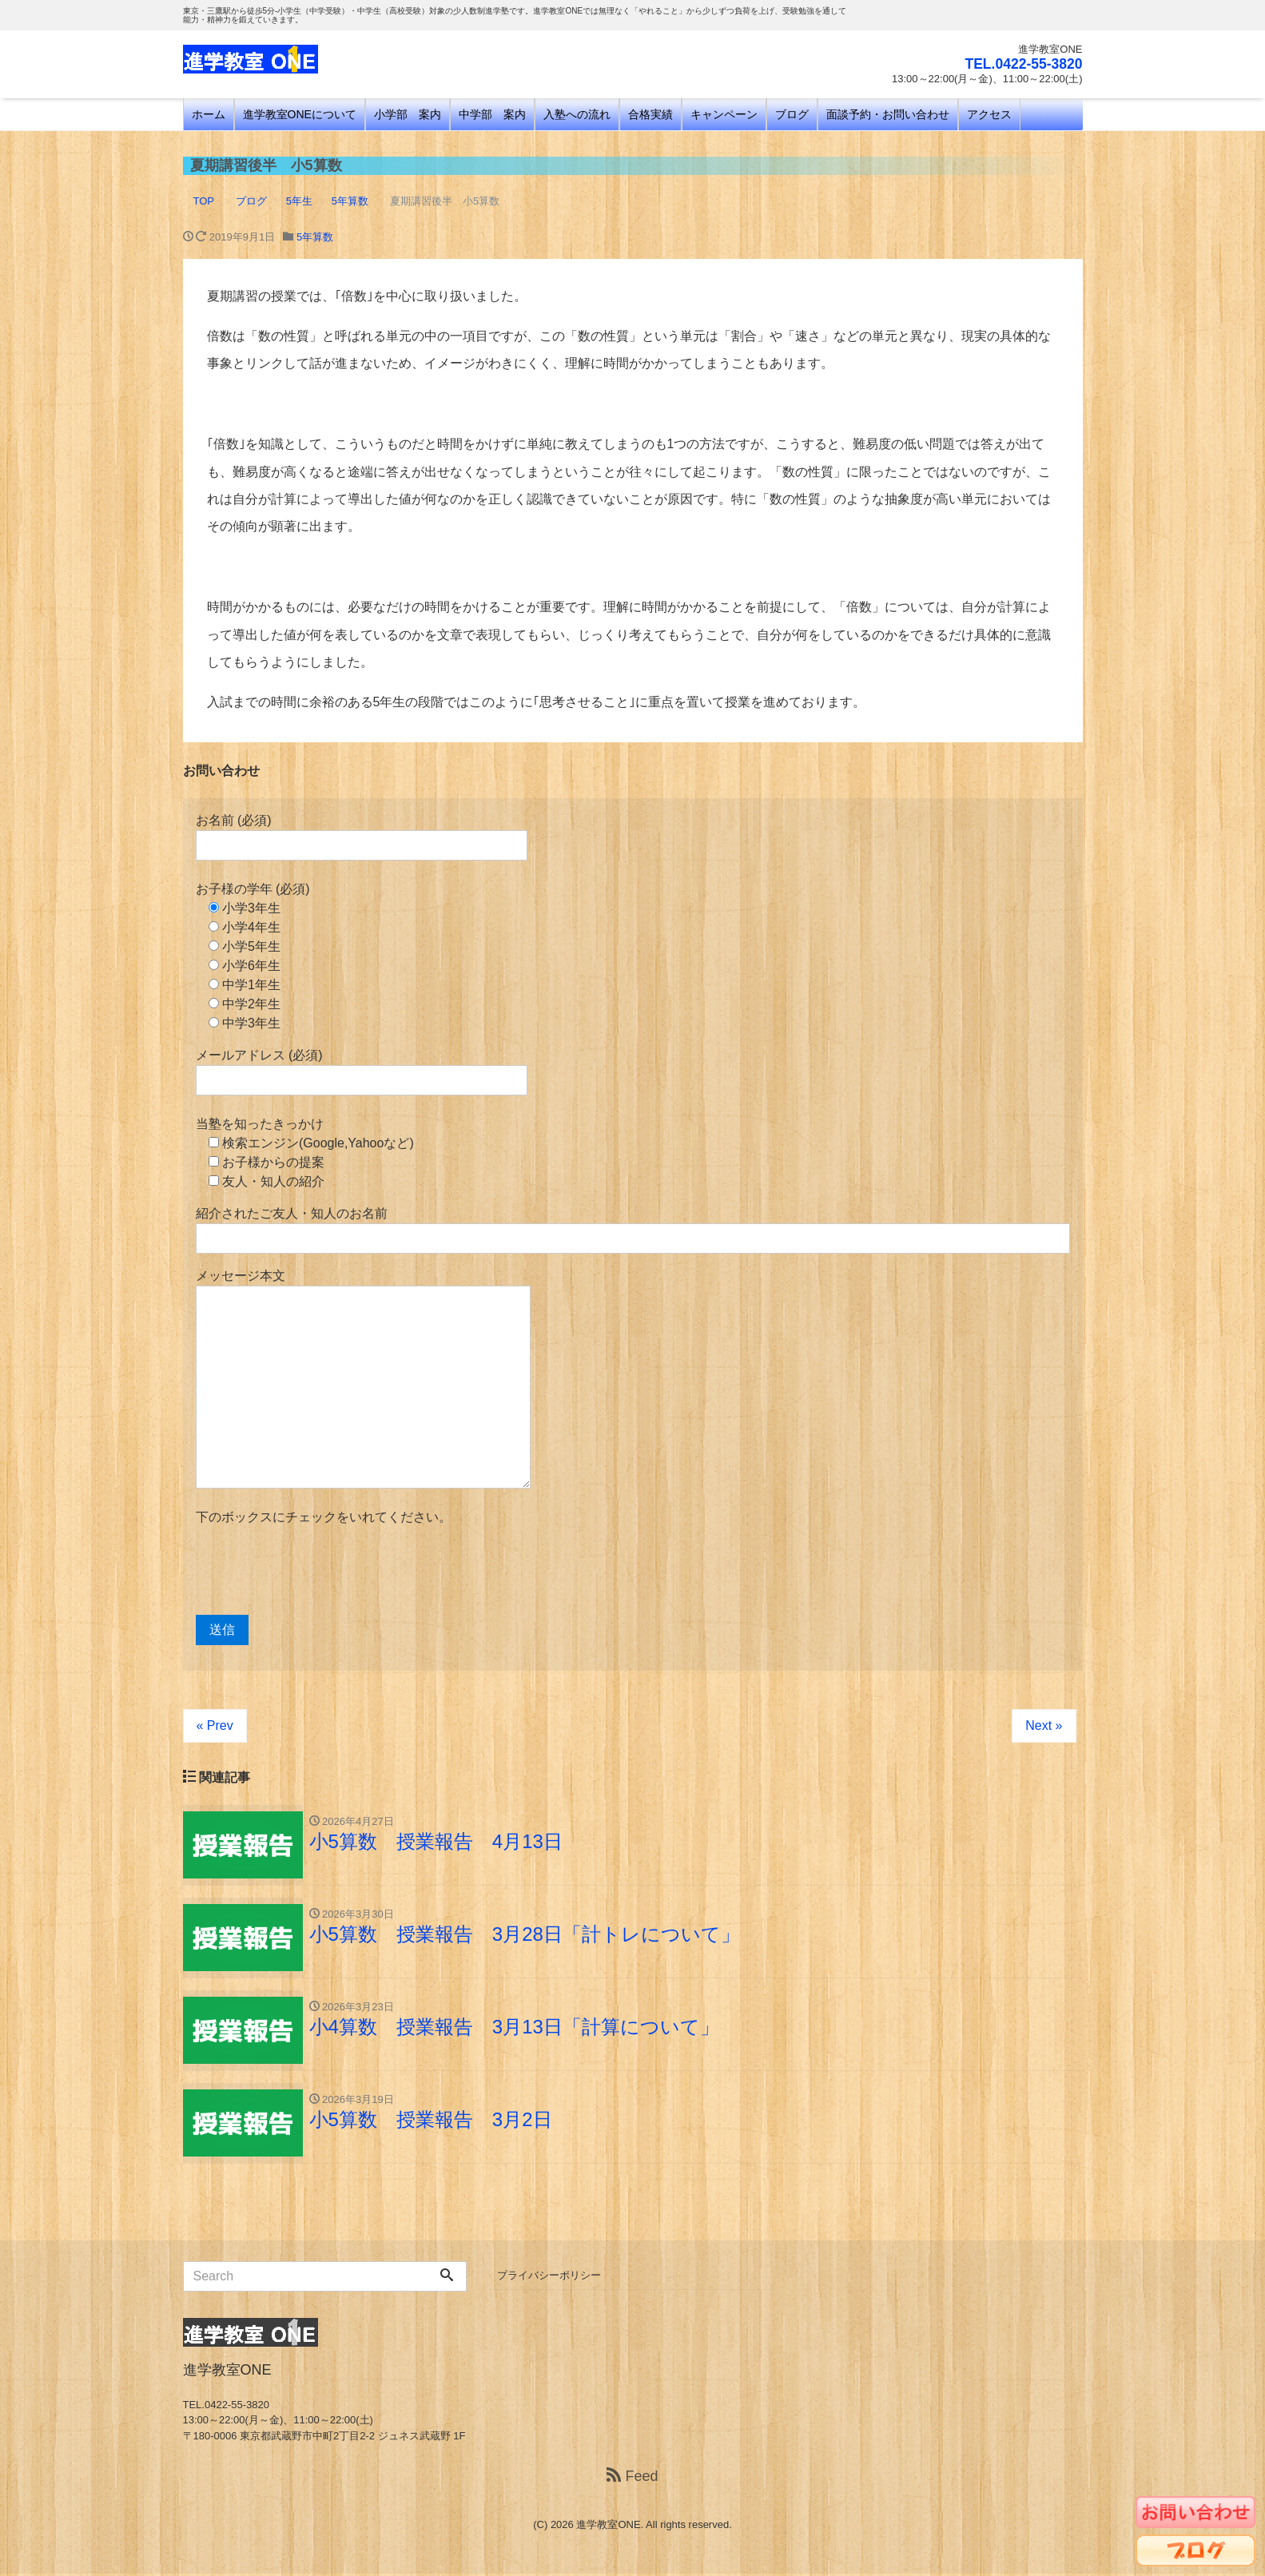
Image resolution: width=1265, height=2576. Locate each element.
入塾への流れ (577, 114)
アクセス (989, 114)
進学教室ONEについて (299, 114)
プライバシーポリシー (549, 2278)
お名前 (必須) (361, 837)
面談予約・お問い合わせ (887, 114)
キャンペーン (724, 114)
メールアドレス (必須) (361, 1071)
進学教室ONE (608, 2527)
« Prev (215, 1725)
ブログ (792, 114)
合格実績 (650, 114)
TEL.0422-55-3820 (1021, 64)
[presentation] (317, 1571)
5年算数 (314, 237)
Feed (632, 2479)
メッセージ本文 (363, 1379)
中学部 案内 (492, 114)
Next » (1043, 1725)
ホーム (208, 114)
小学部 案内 (407, 114)
